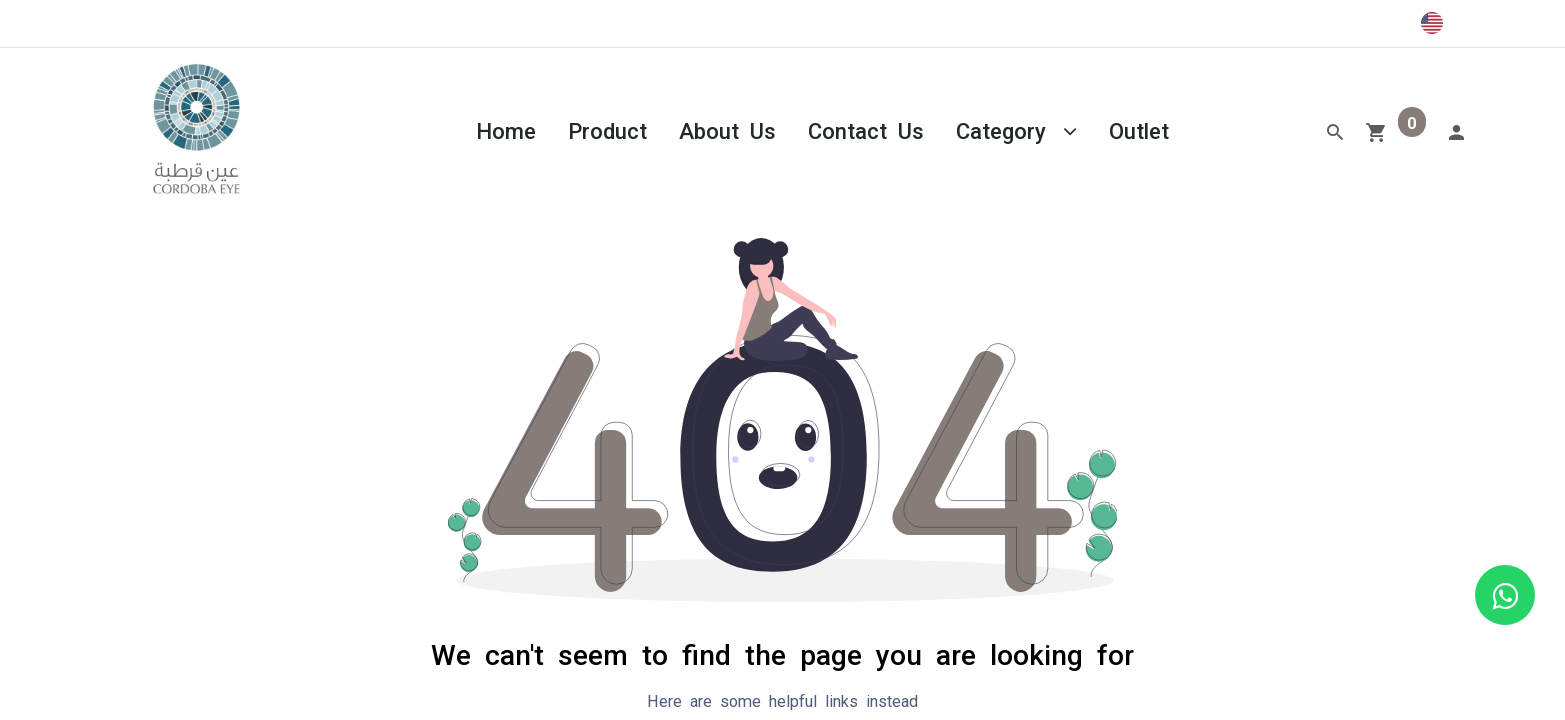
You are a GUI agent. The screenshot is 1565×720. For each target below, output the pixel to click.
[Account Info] (1456, 130)
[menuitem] (506, 129)
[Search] (1335, 130)
